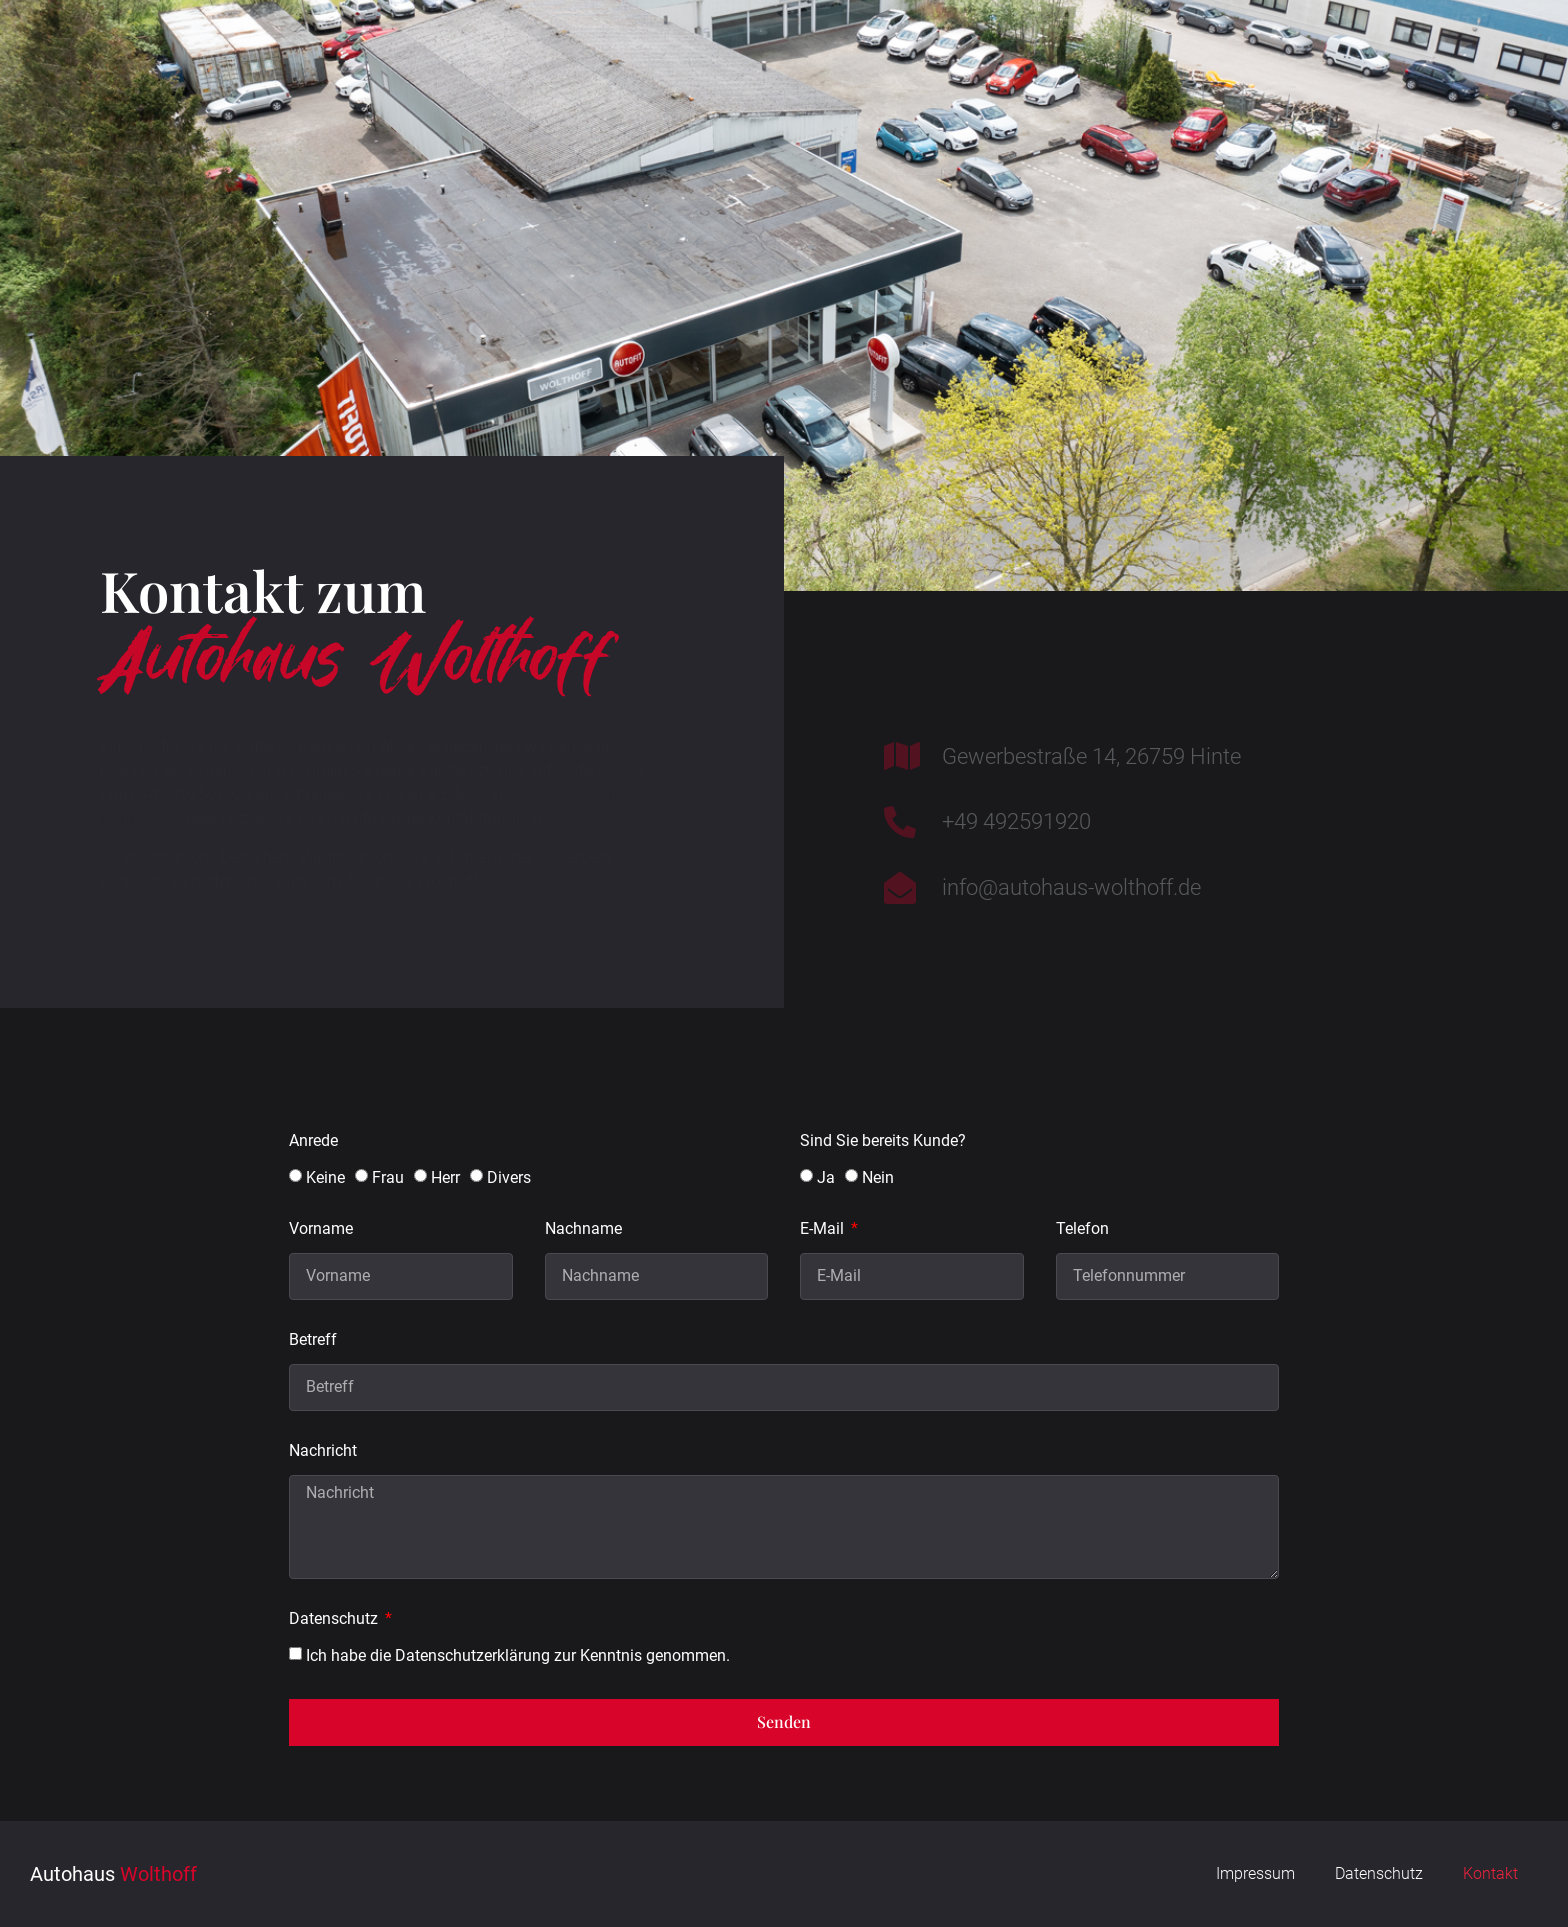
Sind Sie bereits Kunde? (883, 1141)
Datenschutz (335, 1619)
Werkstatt (523, 50)
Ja (826, 1177)
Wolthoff (113, 51)
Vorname (321, 1229)
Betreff (313, 1340)
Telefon (1082, 1229)
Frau (388, 1177)
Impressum (1255, 1873)
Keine (325, 1177)
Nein (878, 1177)
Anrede (313, 1141)
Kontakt (1282, 50)
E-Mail (824, 1229)
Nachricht (323, 1451)
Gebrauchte (718, 50)
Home (347, 50)
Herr (445, 1177)
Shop (1115, 50)
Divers (509, 1177)
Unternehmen (928, 50)
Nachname (583, 1229)
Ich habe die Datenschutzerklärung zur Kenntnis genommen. (518, 1654)
